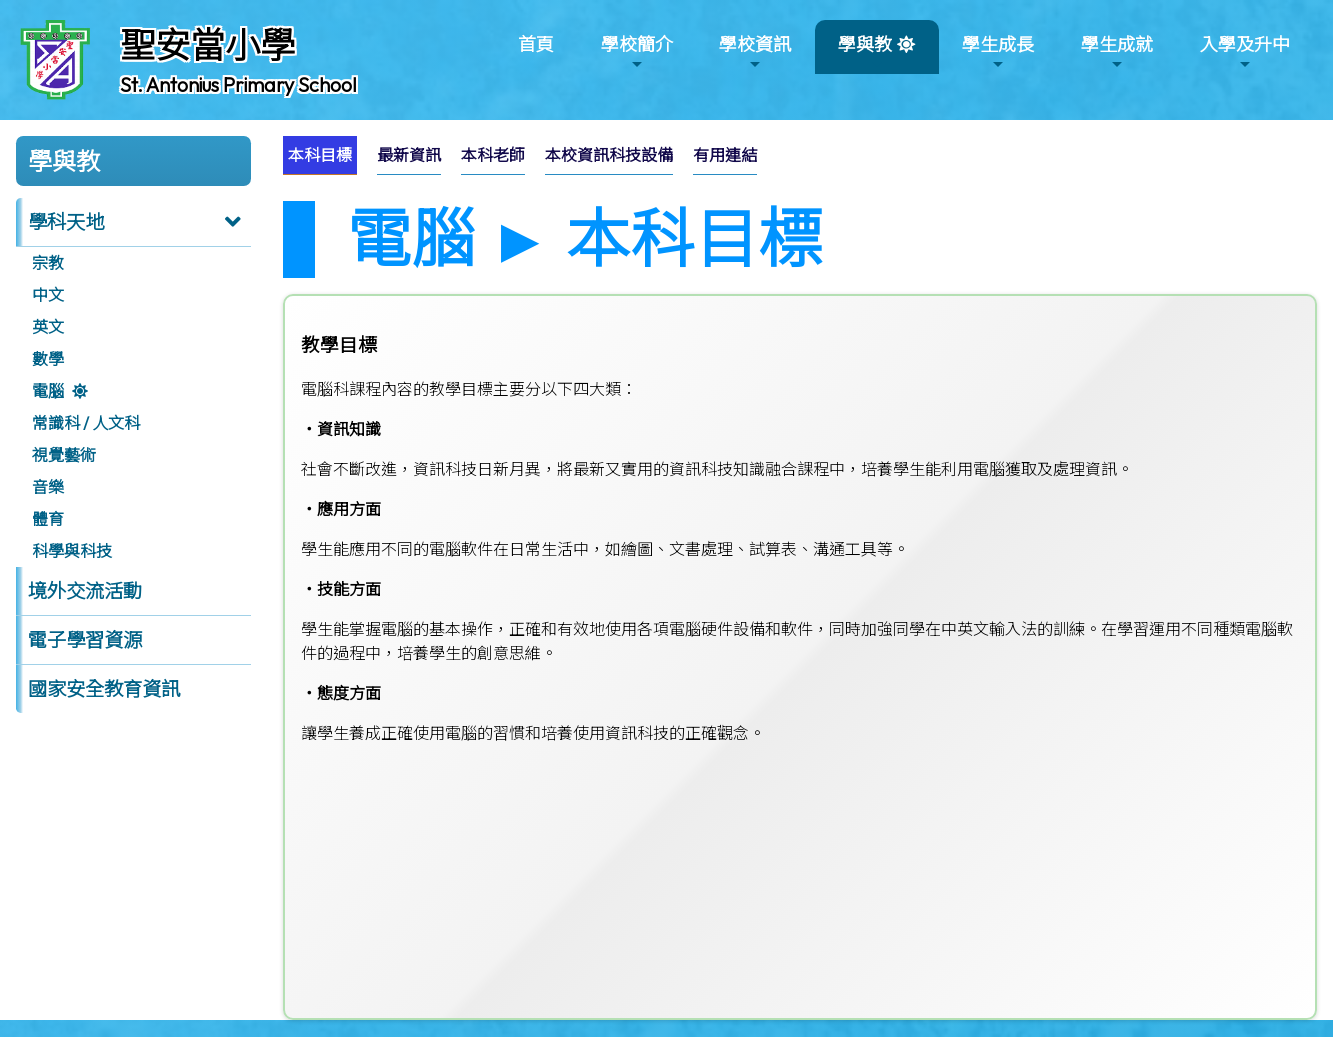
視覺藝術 (64, 455)
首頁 (536, 44)
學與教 (865, 52)
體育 (48, 519)
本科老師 (493, 155)
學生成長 (998, 52)
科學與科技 (72, 551)
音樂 (48, 487)
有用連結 (725, 155)
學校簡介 (637, 52)
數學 (48, 359)
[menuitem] (320, 155)
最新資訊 (409, 155)
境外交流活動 (85, 591)
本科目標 (320, 155)
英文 (48, 327)
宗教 (48, 263)
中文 (48, 295)
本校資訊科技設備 (609, 155)
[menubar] (530, 160)
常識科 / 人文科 (86, 423)
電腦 (48, 391)
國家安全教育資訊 (104, 689)
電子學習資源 (85, 640)
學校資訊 (755, 52)
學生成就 (1117, 52)
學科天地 (66, 222)
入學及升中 (1245, 52)
